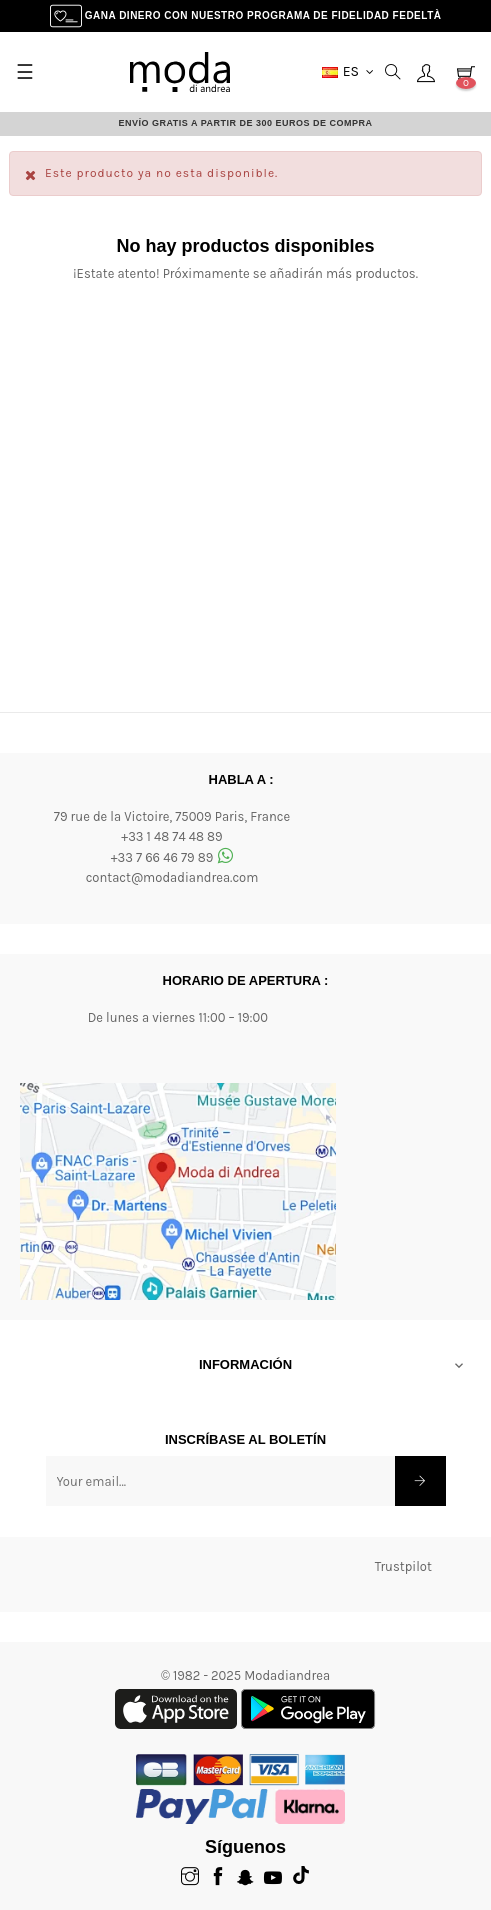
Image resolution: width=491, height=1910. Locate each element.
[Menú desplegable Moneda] (348, 72)
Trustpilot (403, 1566)
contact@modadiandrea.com (172, 877)
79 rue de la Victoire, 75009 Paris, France (172, 816)
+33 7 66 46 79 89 (172, 857)
